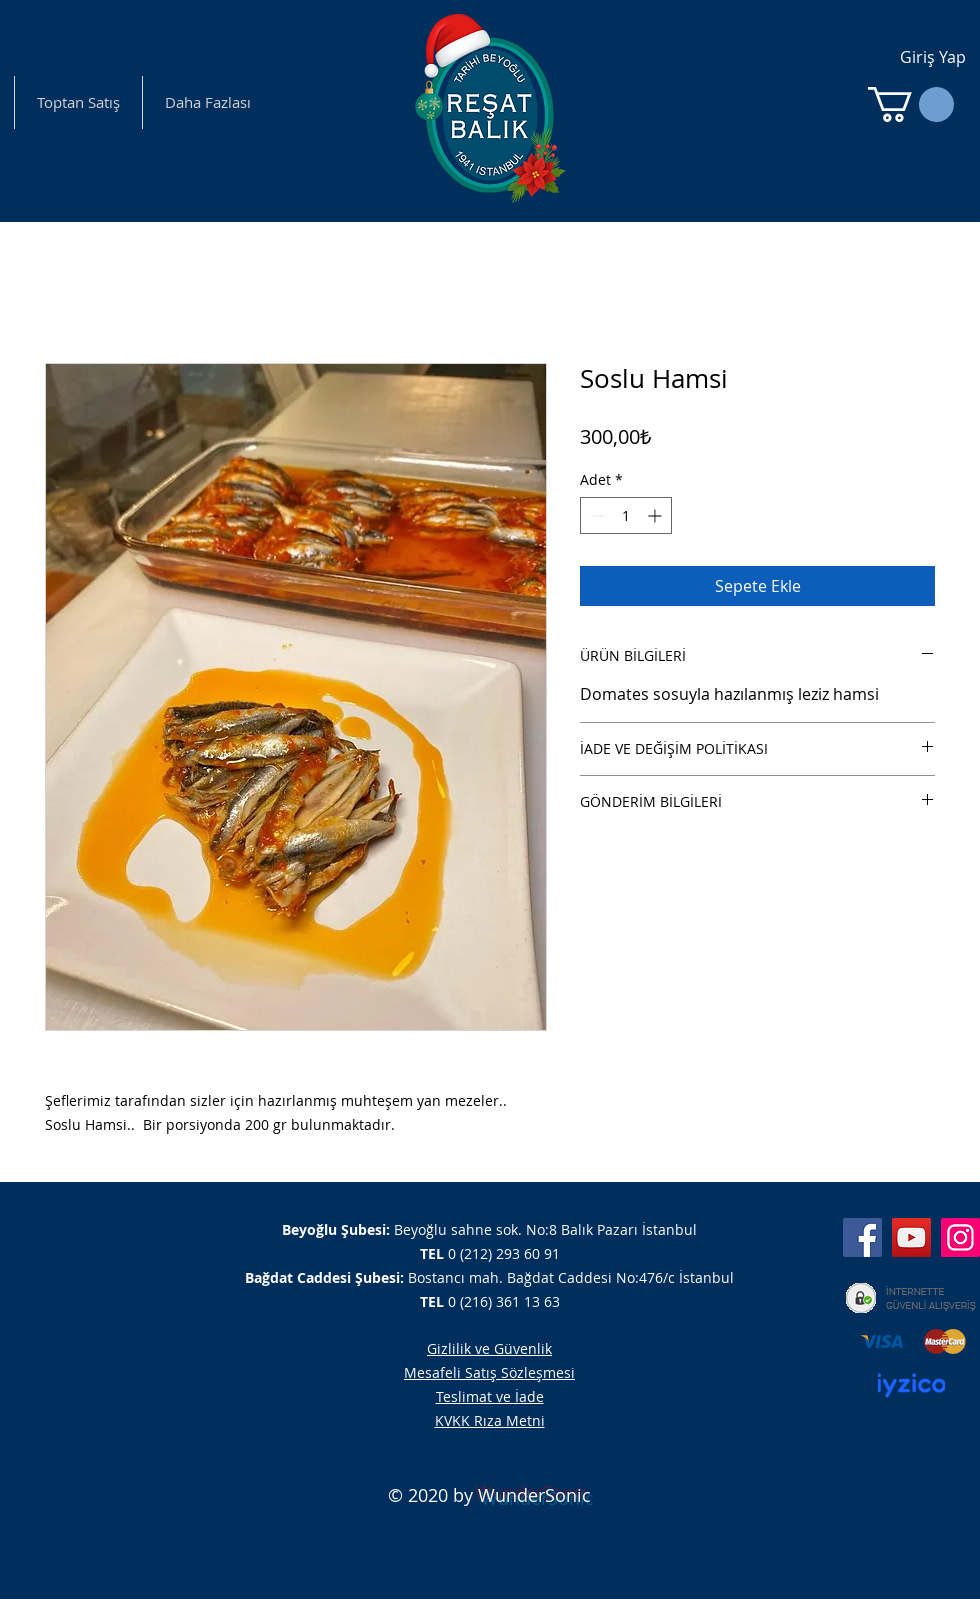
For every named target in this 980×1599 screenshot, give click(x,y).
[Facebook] (862, 1237)
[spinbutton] (626, 515)
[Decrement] (595, 515)
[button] (911, 104)
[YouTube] (911, 1237)
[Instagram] (960, 1237)
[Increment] (656, 515)
